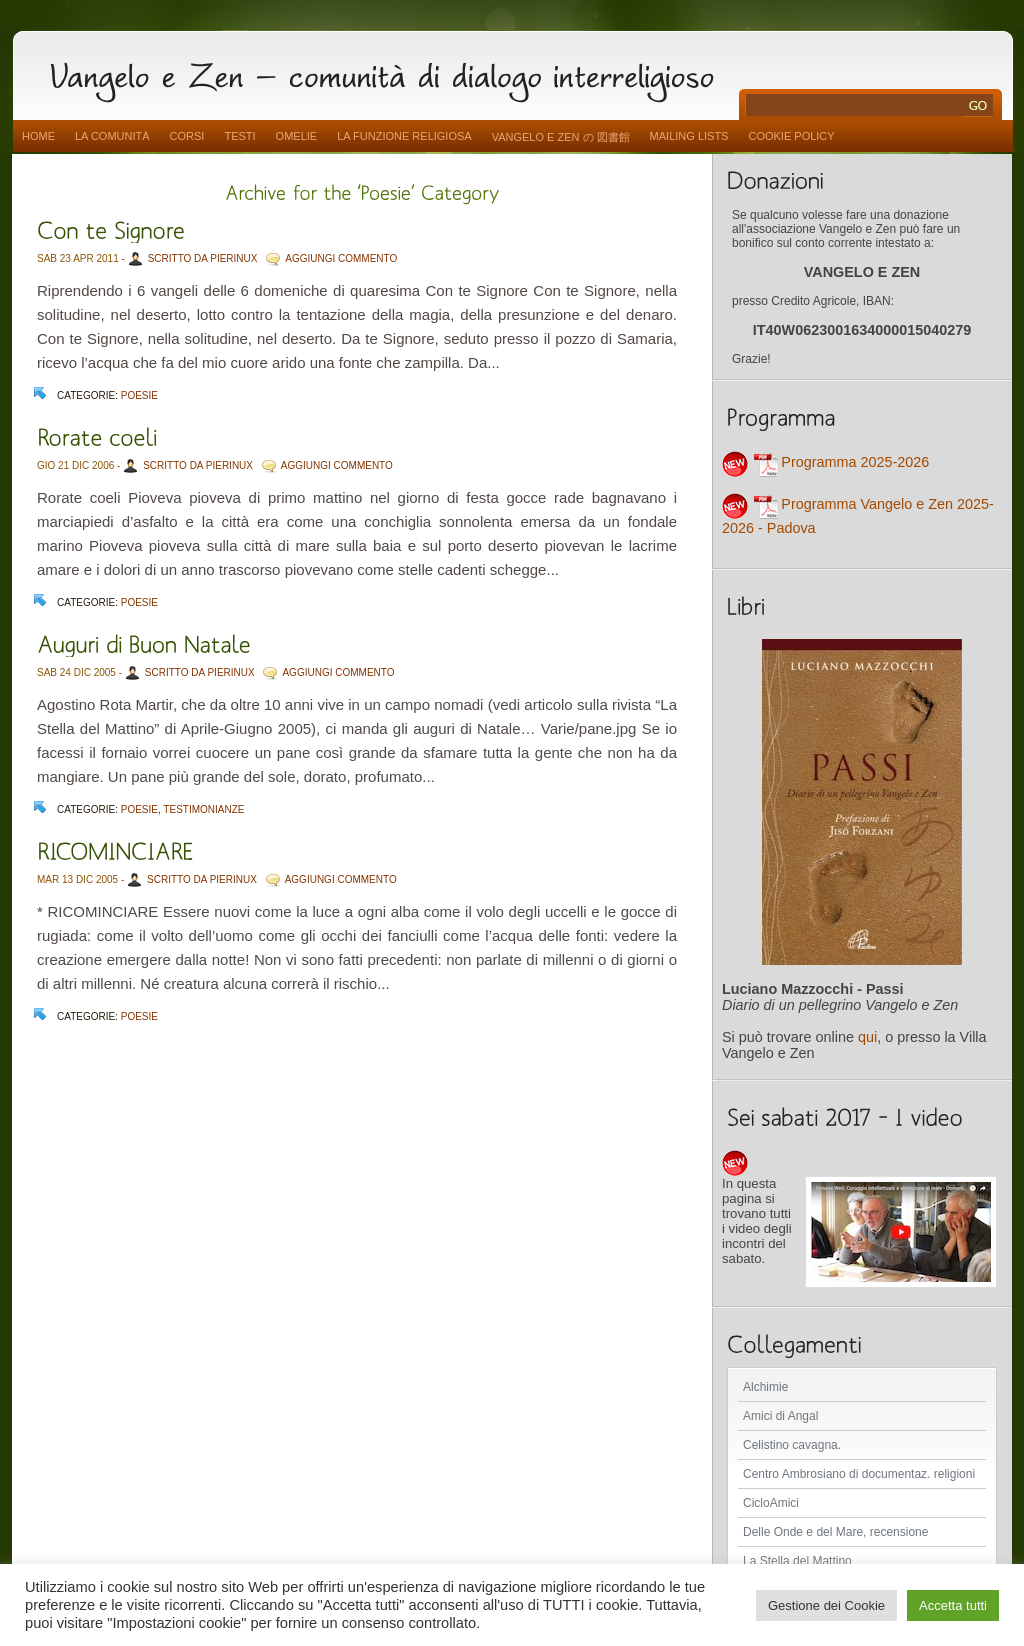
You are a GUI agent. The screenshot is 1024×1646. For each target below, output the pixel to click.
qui (867, 1037)
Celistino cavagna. (792, 1445)
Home (38, 136)
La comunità (112, 136)
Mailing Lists (689, 136)
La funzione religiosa (404, 136)
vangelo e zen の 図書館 (561, 137)
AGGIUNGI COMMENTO (341, 258)
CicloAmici (771, 1503)
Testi (239, 136)
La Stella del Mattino (797, 1561)
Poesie (139, 395)
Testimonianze (203, 809)
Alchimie (765, 1387)
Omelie (297, 136)
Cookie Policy (791, 136)
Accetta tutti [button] (953, 1605)
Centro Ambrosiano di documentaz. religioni (859, 1474)
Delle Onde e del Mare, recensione (835, 1532)
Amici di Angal (780, 1416)
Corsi (187, 136)
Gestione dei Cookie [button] (826, 1605)
